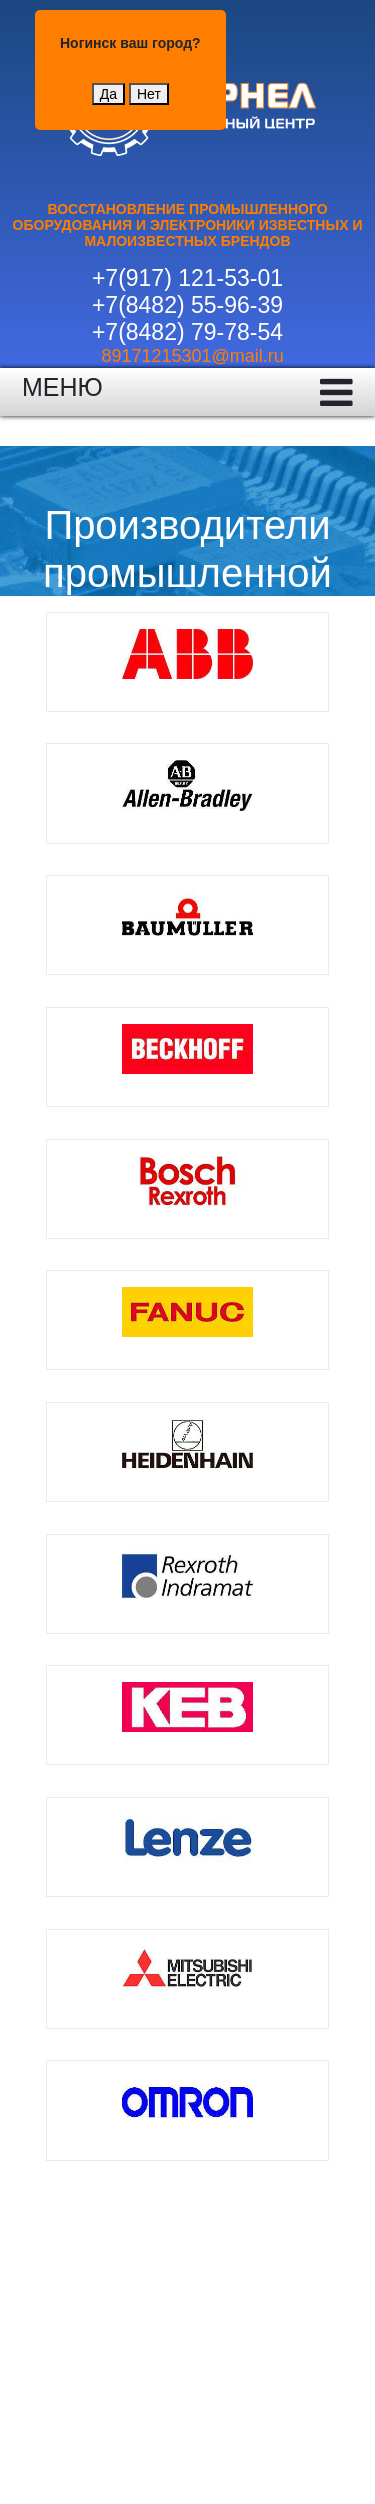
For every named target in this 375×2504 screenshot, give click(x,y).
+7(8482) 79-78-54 (187, 332)
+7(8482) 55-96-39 (187, 305)
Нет (149, 94)
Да (108, 94)
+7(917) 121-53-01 (187, 278)
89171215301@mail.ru (192, 356)
